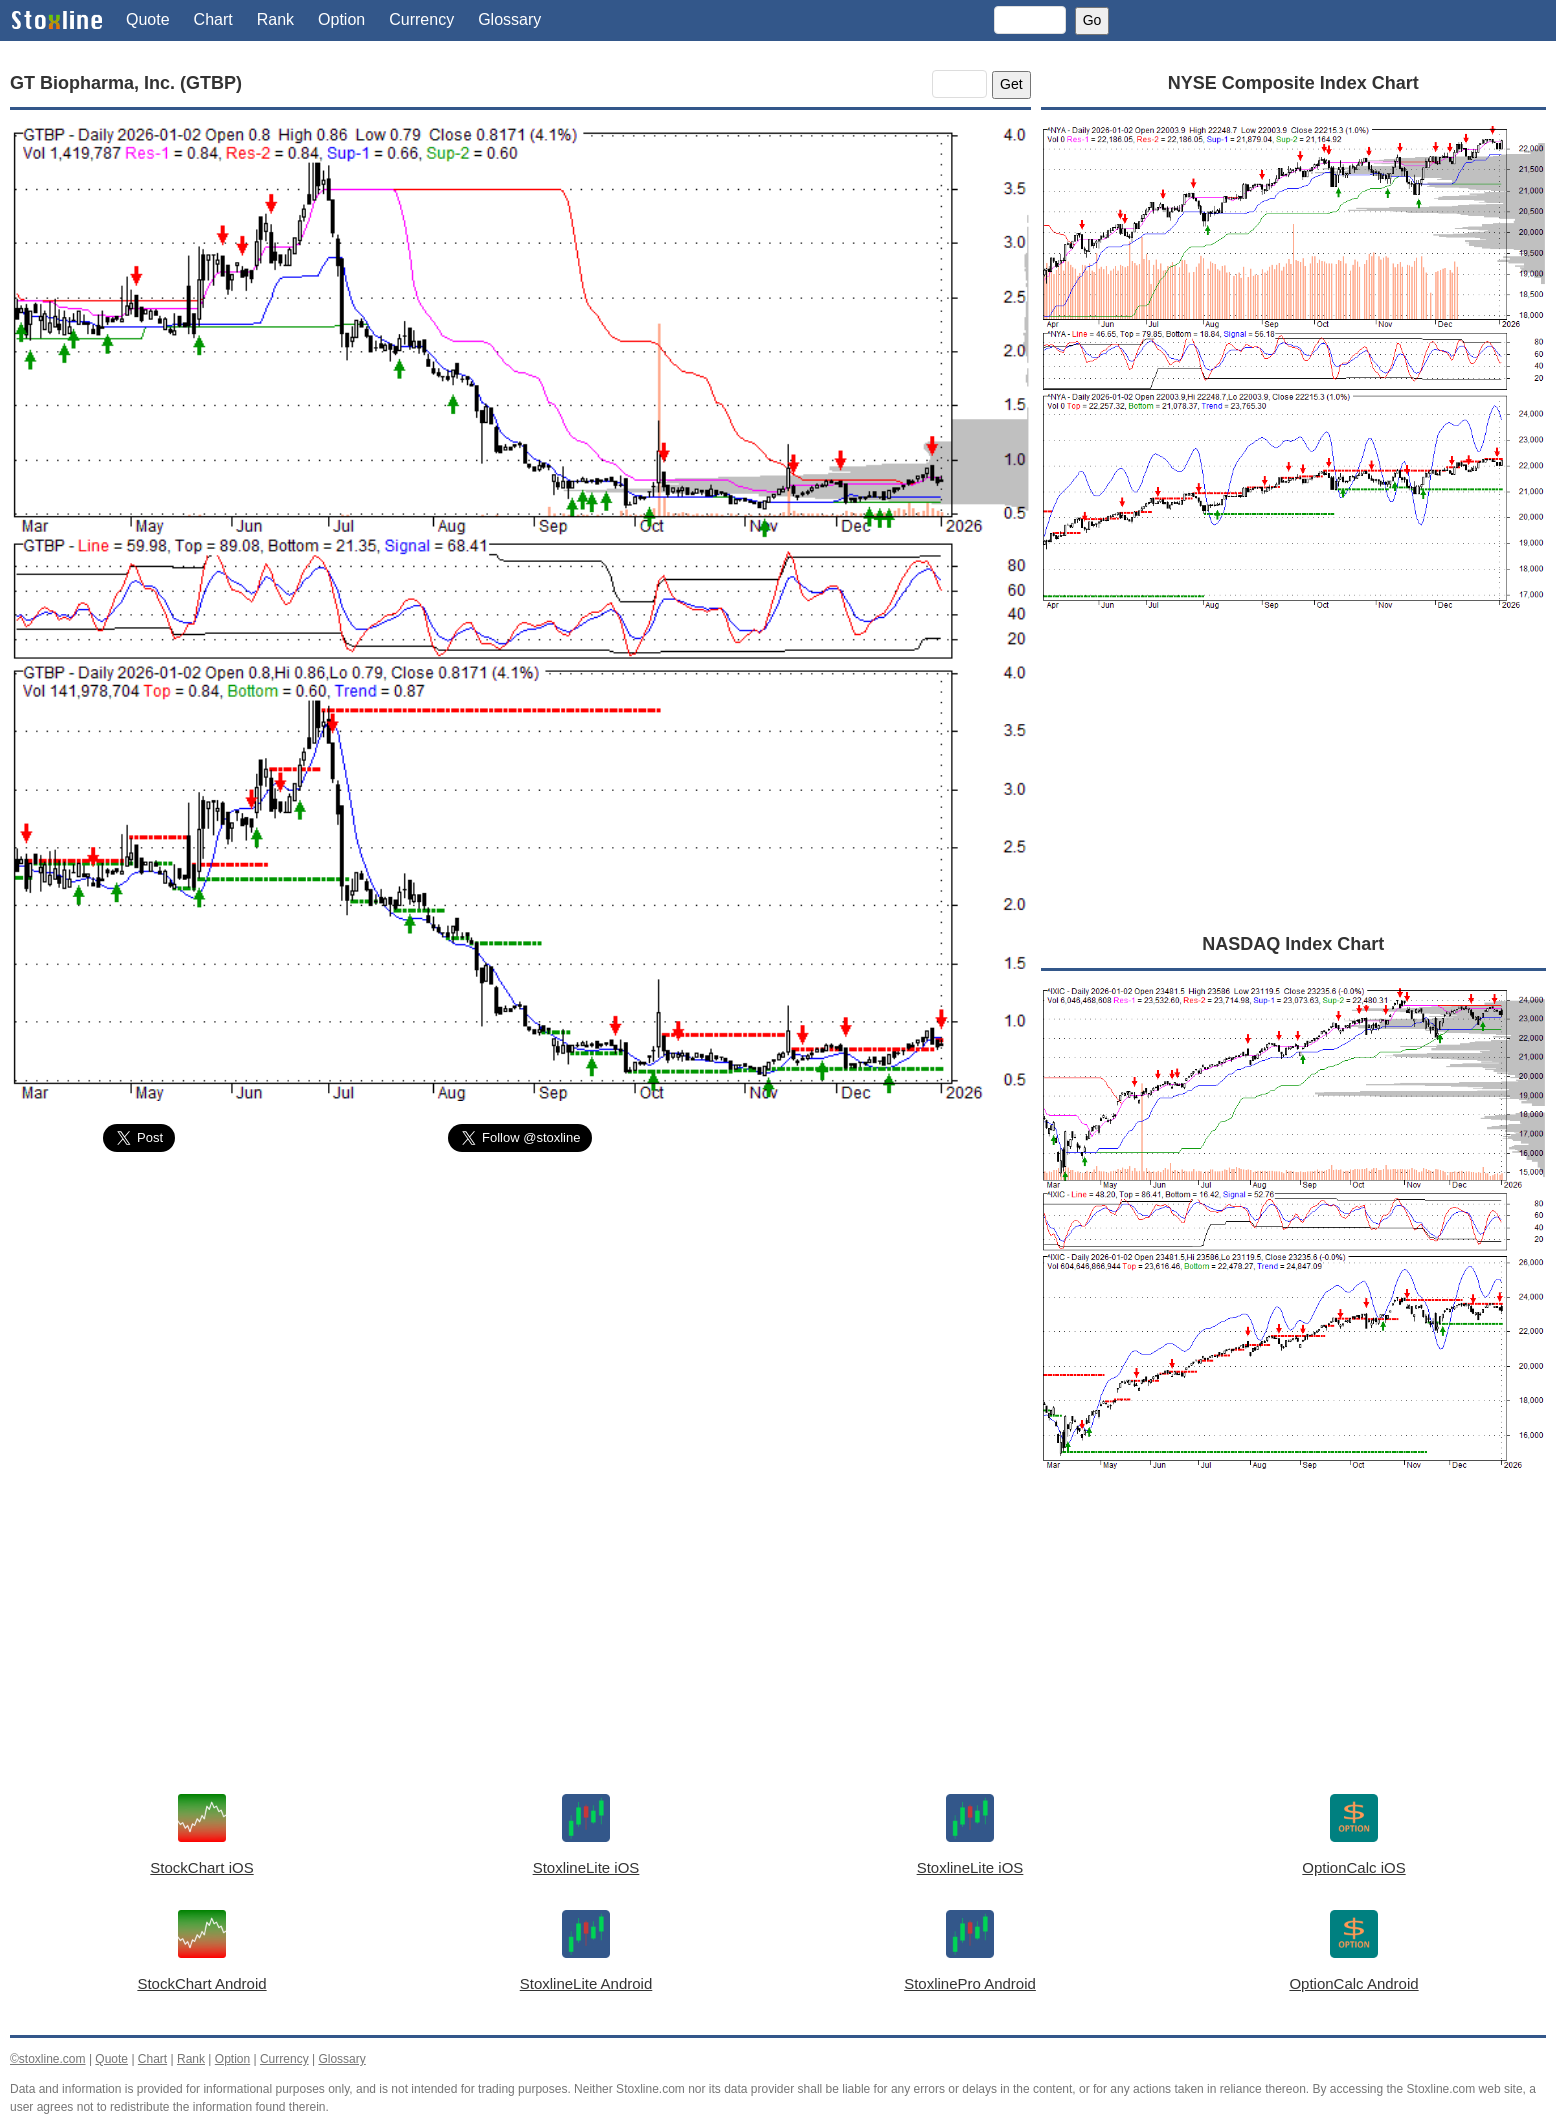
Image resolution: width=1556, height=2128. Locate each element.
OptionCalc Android (1353, 1983)
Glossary (509, 19)
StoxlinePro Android (970, 1983)
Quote (148, 19)
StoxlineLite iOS (586, 1867)
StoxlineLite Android (586, 1983)
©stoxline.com (48, 2059)
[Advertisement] (520, 1317)
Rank (275, 19)
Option (341, 19)
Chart (213, 19)
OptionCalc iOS (1353, 1867)
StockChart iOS (201, 1867)
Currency (421, 19)
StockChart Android (201, 1983)
